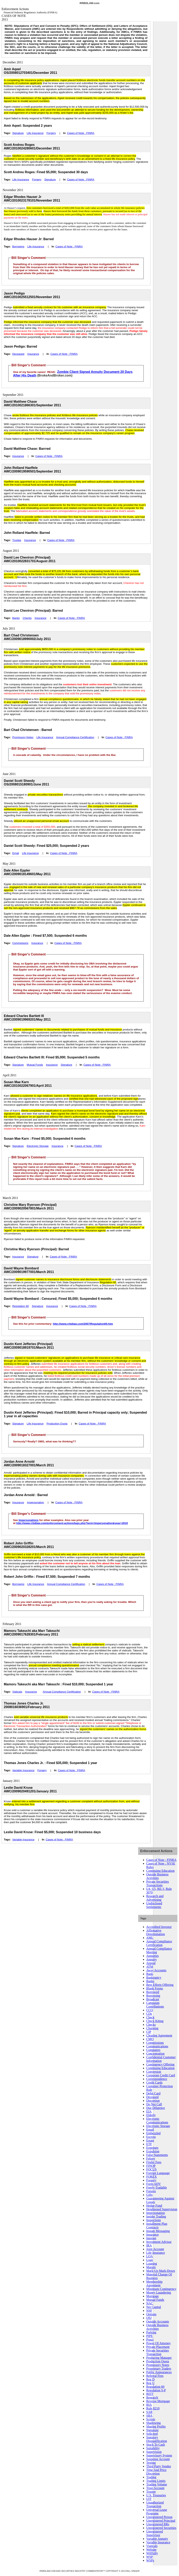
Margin (151, 2267)
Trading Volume (156, 2484)
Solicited (152, 2433)
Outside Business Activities (157, 1876)
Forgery (51, 133)
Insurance (33, 353)
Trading (151, 2477)
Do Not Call (154, 2104)
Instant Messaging (158, 2231)
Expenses (152, 2147)
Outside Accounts (157, 2321)
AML (149, 1937)
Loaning (151, 2263)
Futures (151, 2191)
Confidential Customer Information (161, 2058)
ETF (149, 2144)
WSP (149, 2557)
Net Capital (153, 2307)
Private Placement (158, 2347)
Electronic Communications (157, 2120)
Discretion (153, 2100)
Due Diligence (155, 2108)
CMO (149, 2039)
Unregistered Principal (160, 2520)
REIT (149, 2394)
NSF (149, 2310)
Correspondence (156, 2079)
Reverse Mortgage (158, 2401)
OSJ (149, 2318)
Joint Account (155, 2249)
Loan (149, 2260)
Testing (151, 2462)
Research (152, 2397)
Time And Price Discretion (156, 2471)
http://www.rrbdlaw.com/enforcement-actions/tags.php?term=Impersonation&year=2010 (72, 1523)
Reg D (150, 2379)
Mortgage (152, 2296)
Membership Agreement (154, 2283)
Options (151, 2314)
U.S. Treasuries (156, 2495)
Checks (27, 618)
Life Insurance (35, 133)
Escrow (151, 2137)
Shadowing (153, 2423)
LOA (149, 2256)
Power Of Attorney (158, 2343)
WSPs (150, 2560)
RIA (149, 2404)
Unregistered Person (159, 2517)
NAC (149, 2303)
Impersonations (28, 1520)
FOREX (151, 2176)
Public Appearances (159, 2372)
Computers (153, 2050)
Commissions (20, 943)
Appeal (150, 1963)
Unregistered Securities (161, 2528)
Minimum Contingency (161, 2289)
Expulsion (152, 2151)
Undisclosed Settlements (154, 1905)
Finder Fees (153, 2162)
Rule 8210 (152, 2408)
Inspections (153, 2220)
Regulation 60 (20, 1306)
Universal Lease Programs (156, 2511)
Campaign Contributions (155, 2004)
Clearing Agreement (159, 2035)
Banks (16, 618)
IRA (149, 2245)
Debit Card (153, 2093)
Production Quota (56, 1423)
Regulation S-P (156, 2390)
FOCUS (151, 2169)
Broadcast (152, 1999)
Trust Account (155, 2488)
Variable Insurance (23, 1770)
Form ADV (153, 2184)
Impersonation (35, 1502)
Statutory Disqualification (156, 2439)
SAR (149, 2412)
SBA (149, 2415)
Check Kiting (155, 2021)
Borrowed (152, 1992)
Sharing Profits (156, 2426)
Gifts (149, 2194)
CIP (148, 2032)
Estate (150, 2140)
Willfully (152, 2553)
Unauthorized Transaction (155, 2504)
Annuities (152, 1955)
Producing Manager (159, 2357)
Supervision (154, 2452)
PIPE (149, 2336)
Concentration (155, 2053)
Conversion (153, 2071)
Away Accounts (156, 1970)
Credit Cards (154, 2082)
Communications (157, 2046)
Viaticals (17, 1691)
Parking (151, 2332)
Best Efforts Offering (159, 1984)
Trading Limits (156, 2480)
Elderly (151, 2115)
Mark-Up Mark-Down (160, 2270)
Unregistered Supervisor (154, 2533)
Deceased (18, 353)
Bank (149, 1974)
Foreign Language (158, 2173)
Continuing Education (160, 1870)
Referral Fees (155, 2375)
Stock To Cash (155, 2444)
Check (150, 2017)
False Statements (157, 2155)
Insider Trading (156, 2216)
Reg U (150, 2383)
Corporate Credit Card (160, 2075)
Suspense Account (158, 2459)
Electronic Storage (38, 1146)
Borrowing (18, 246)
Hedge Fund (154, 2205)
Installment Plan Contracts (156, 2225)
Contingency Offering (160, 2064)
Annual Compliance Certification (75, 737)
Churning (152, 2028)
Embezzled (153, 2133)
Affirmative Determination (155, 1932)
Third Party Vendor (158, 2466)
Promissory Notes (22, 737)
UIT (149, 2499)
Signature (18, 133)
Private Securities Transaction (157, 2352)
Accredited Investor (159, 1927)
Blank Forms (154, 1988)
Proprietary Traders (158, 2368)
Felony (150, 2158)
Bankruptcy (153, 1977)
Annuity (151, 1959)
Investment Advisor (159, 2242)
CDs (149, 2013)
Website (151, 2549)
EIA (149, 2111)
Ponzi (149, 2339)
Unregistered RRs (157, 2524)
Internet (151, 2238)
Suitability (153, 2448)
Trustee (16, 540)
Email (15, 853)
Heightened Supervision (161, 2209)
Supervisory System (159, 2455)
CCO (149, 2010)
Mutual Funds (35, 1064)
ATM (149, 1966)
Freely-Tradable (156, 2187)
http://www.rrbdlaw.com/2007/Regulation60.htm (83, 1323)
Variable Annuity (157, 2538)
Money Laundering (158, 2292)
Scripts (150, 2419)
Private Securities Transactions (157, 1883)
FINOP (150, 2165)
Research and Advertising (155, 1897)
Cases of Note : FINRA (80, 133)
